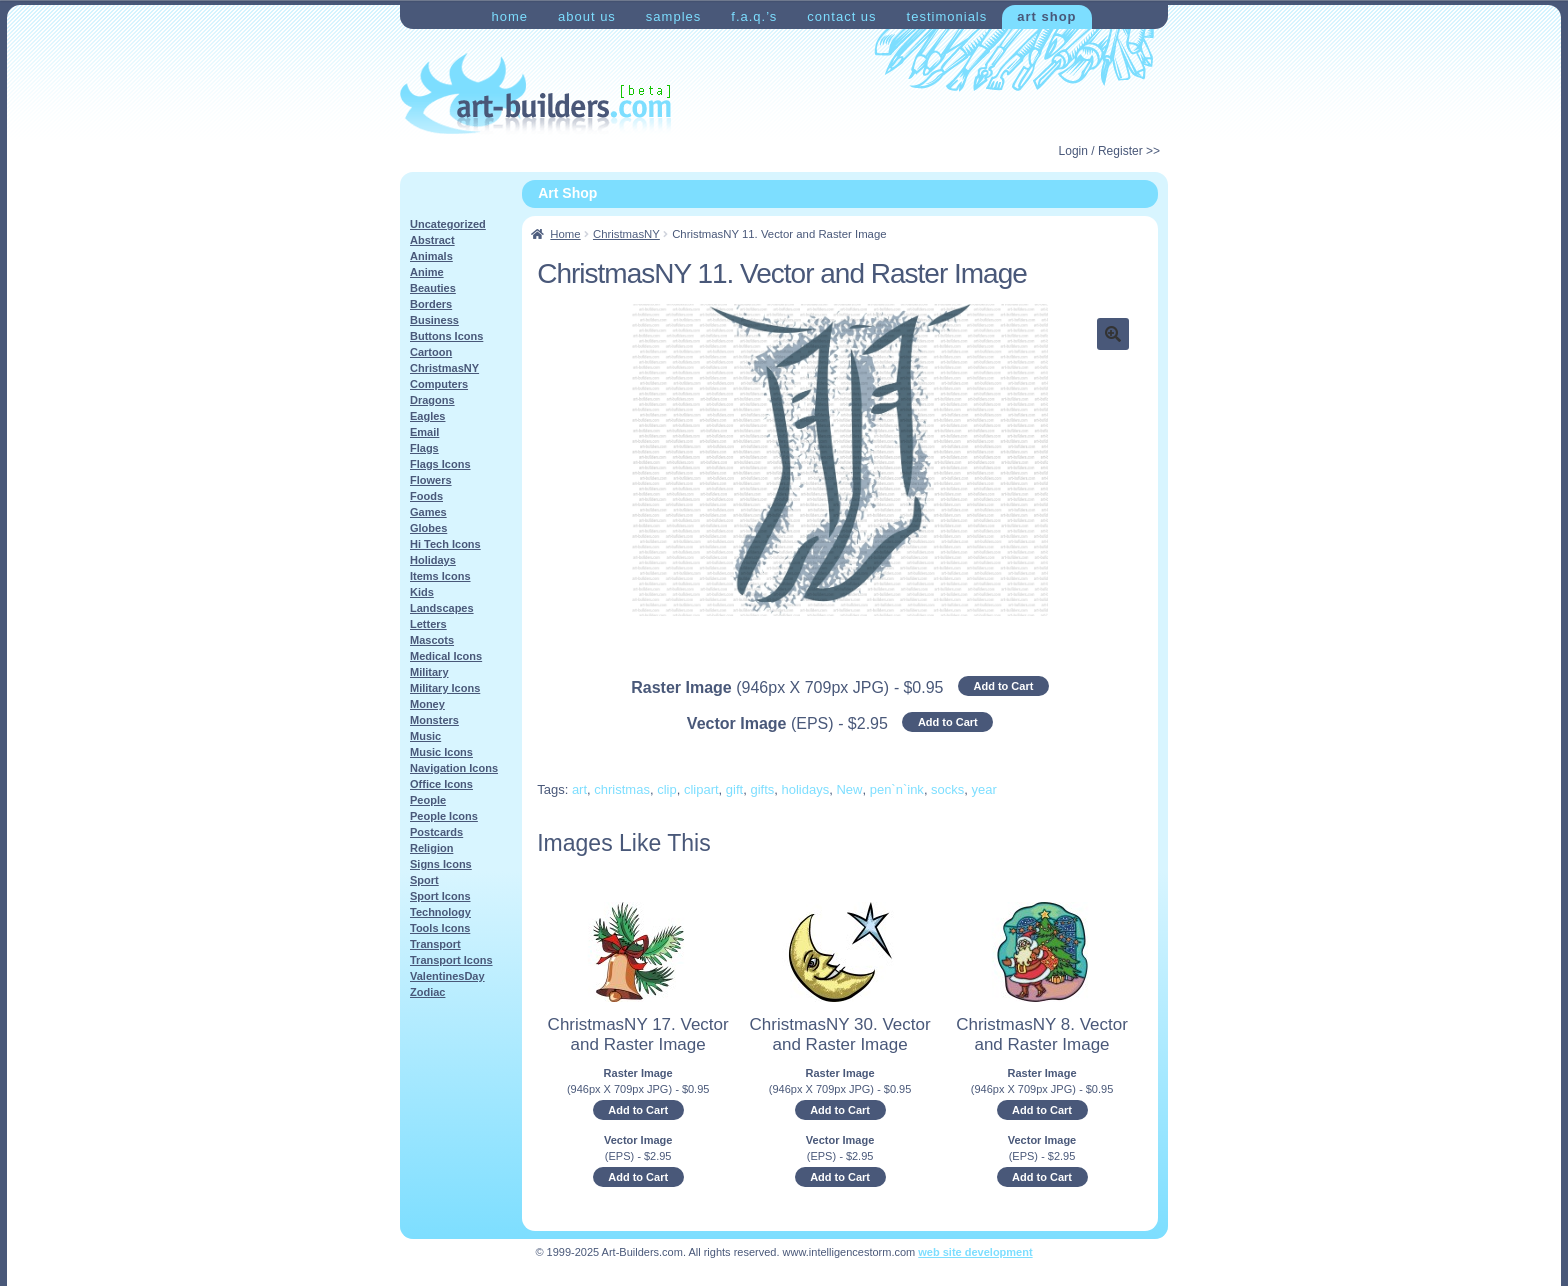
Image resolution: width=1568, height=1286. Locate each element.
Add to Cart (1003, 686)
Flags (424, 448)
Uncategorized (448, 224)
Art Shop (1046, 16)
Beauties (433, 288)
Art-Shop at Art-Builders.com (535, 94)
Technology (440, 912)
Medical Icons (446, 656)
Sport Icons (440, 896)
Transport (435, 944)
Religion (431, 848)
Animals (431, 256)
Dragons (432, 400)
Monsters (434, 720)
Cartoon (431, 352)
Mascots (432, 640)
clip (667, 789)
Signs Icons (441, 864)
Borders (431, 304)
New (849, 789)
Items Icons (440, 576)
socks (947, 789)
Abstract (432, 240)
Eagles (427, 416)
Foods (426, 496)
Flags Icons (440, 464)
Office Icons (441, 784)
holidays (805, 789)
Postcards (436, 832)
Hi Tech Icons (445, 544)
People (428, 800)
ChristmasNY (626, 234)
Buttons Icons (446, 336)
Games (428, 512)
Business (434, 320)
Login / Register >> (1109, 151)
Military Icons (445, 688)
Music (425, 736)
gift (734, 789)
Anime (427, 272)
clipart (701, 789)
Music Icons (441, 752)
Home (509, 16)
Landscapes (442, 608)
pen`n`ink (897, 789)
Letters (428, 624)
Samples (673, 16)
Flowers (431, 480)
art (579, 789)
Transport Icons (451, 960)
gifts (762, 789)
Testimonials (947, 16)
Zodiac (427, 992)
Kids (422, 592)
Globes (428, 528)
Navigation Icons (454, 768)
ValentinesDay (447, 976)
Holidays (433, 560)
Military (429, 672)
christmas (622, 789)
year (984, 789)
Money (427, 704)
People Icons (444, 816)
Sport (424, 880)
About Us (587, 16)
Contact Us (841, 16)
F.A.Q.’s (754, 16)
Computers (439, 384)
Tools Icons (440, 928)
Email (424, 432)
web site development (975, 1252)
